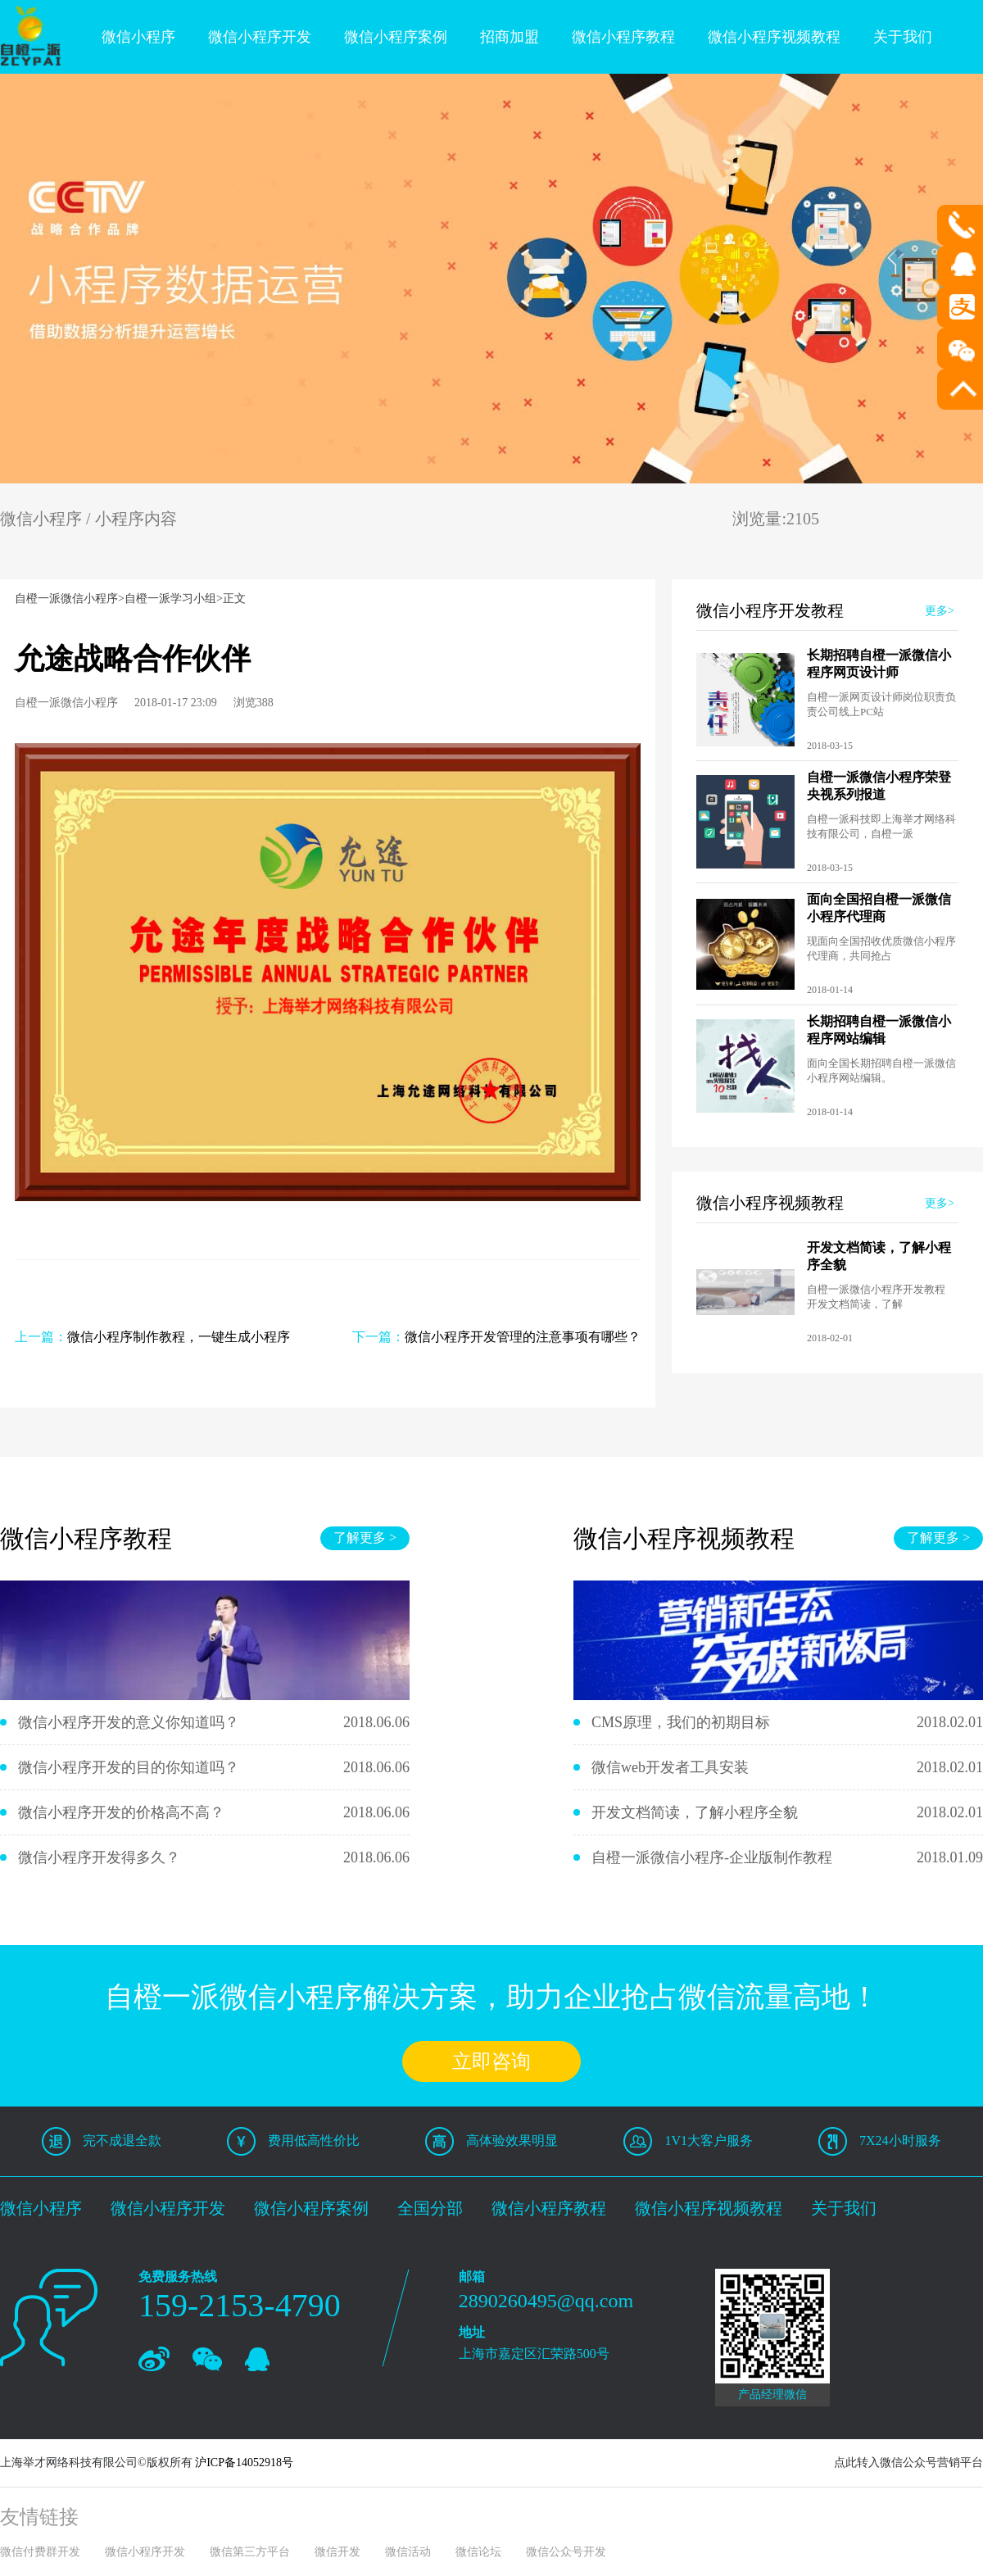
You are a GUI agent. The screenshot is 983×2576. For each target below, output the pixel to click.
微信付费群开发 (40, 2552)
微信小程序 (138, 37)
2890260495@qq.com (546, 2300)
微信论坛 (478, 2552)
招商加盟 (509, 37)
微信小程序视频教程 (774, 37)
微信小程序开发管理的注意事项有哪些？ (523, 1337)
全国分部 (430, 2208)
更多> (939, 611)
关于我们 (902, 37)
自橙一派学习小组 (170, 598)
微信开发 (337, 2552)
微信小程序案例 (395, 37)
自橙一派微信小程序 (66, 598)
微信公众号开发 (566, 2552)
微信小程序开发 (259, 37)
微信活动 (408, 2552)
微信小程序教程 (623, 37)
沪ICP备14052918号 (244, 2462)
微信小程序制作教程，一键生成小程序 (178, 1337)
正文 (234, 598)
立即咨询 (491, 2061)
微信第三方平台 (250, 2552)
